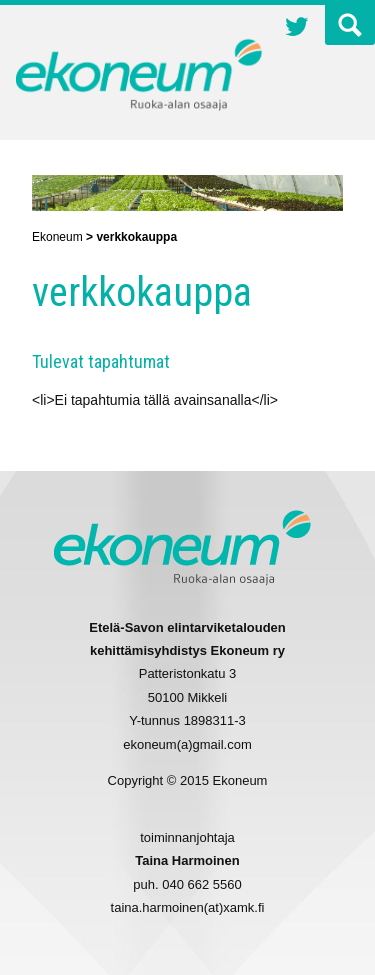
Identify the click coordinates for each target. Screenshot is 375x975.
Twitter (297, 29)
